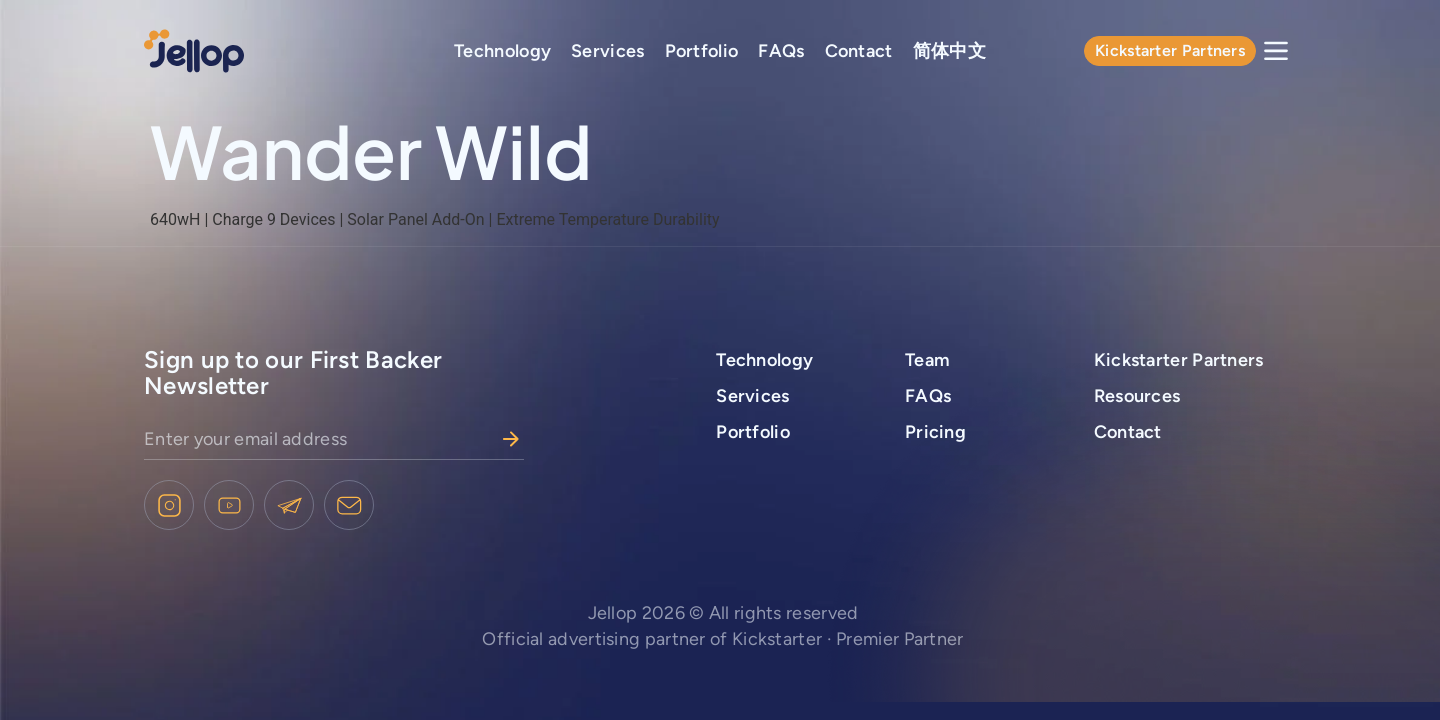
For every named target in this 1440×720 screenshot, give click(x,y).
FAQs (781, 51)
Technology (502, 51)
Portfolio (702, 51)
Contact (859, 51)
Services (607, 51)
